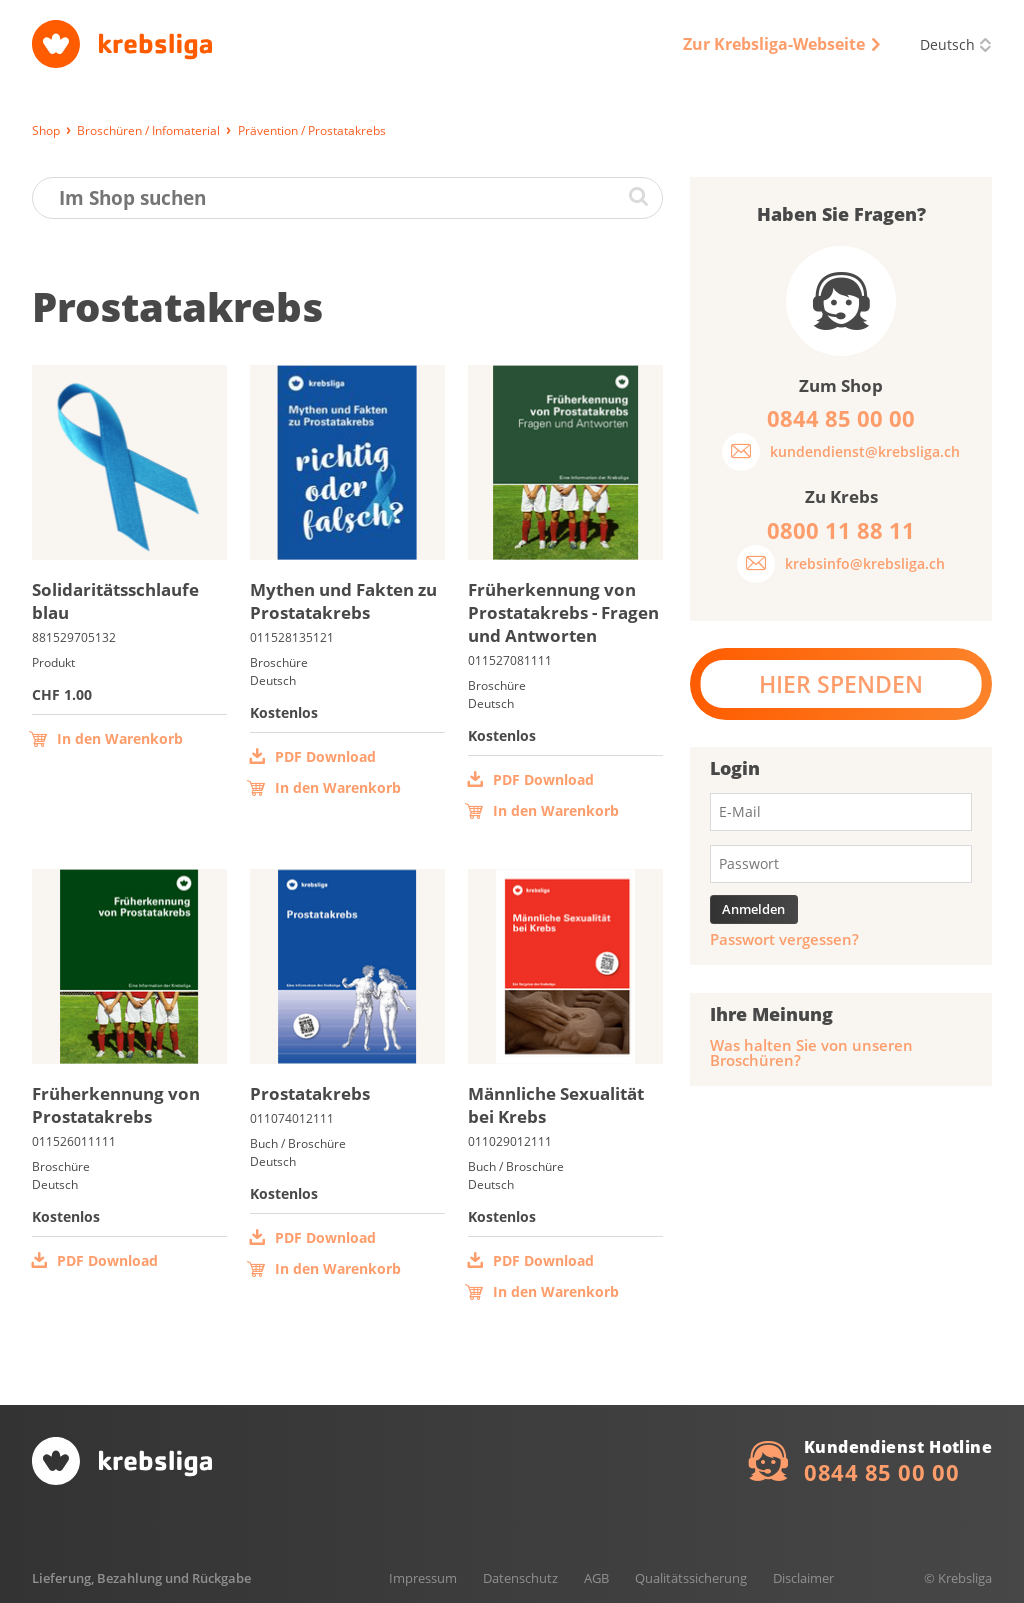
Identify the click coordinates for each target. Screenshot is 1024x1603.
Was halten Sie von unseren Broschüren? (811, 1053)
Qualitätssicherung (691, 1578)
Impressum (423, 1578)
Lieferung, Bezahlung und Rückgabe (141, 1578)
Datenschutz (520, 1578)
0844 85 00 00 (881, 1472)
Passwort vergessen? (784, 939)
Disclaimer (803, 1578)
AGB (596, 1578)
